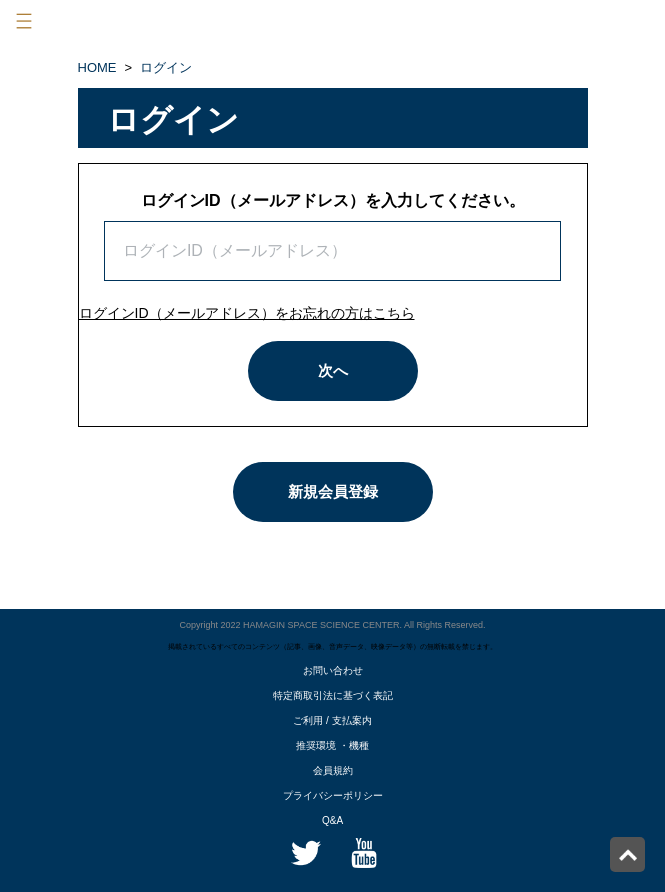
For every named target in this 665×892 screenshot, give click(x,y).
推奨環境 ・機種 (332, 745)
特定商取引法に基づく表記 (333, 695)
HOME (97, 67)
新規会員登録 (333, 491)
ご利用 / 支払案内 (332, 720)
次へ (333, 370)
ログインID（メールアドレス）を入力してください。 (333, 200)
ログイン (166, 67)
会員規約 (333, 770)
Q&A (332, 820)
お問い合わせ (333, 670)
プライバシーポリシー (333, 795)
